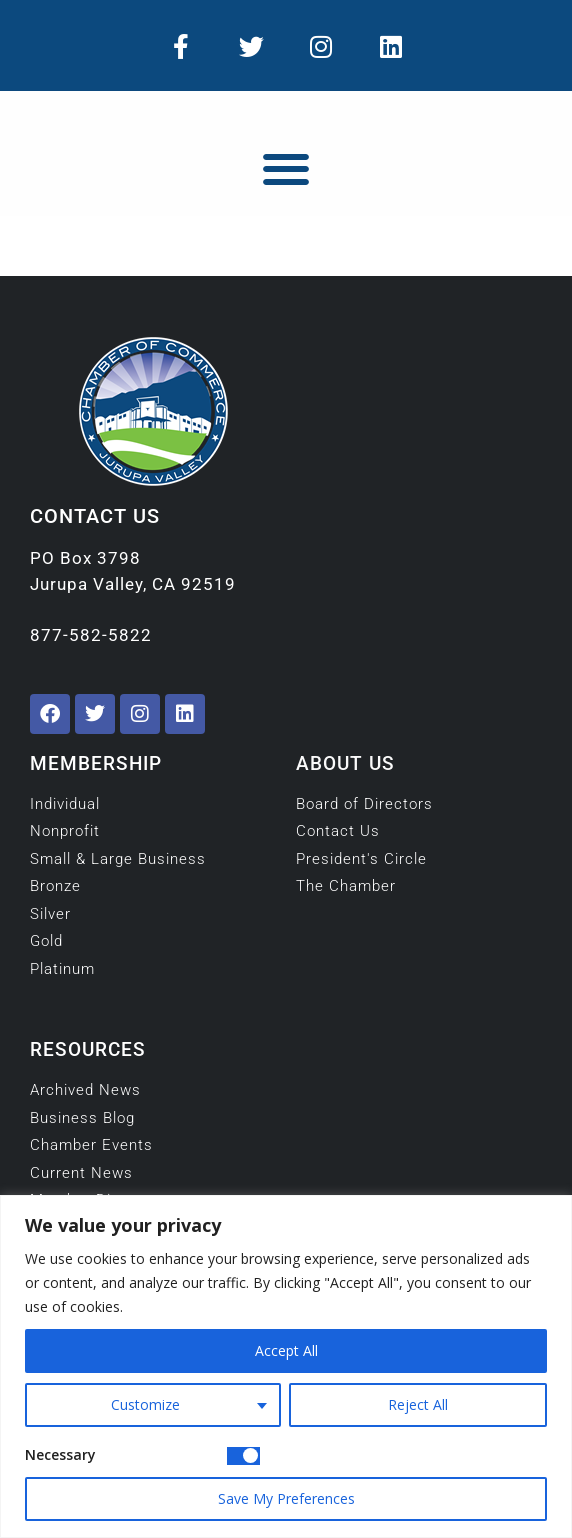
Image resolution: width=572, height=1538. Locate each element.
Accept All (286, 1350)
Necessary (60, 1454)
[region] (286, 1366)
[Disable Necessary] (243, 1456)
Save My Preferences (286, 1498)
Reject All (418, 1404)
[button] (286, 168)
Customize (145, 1404)
